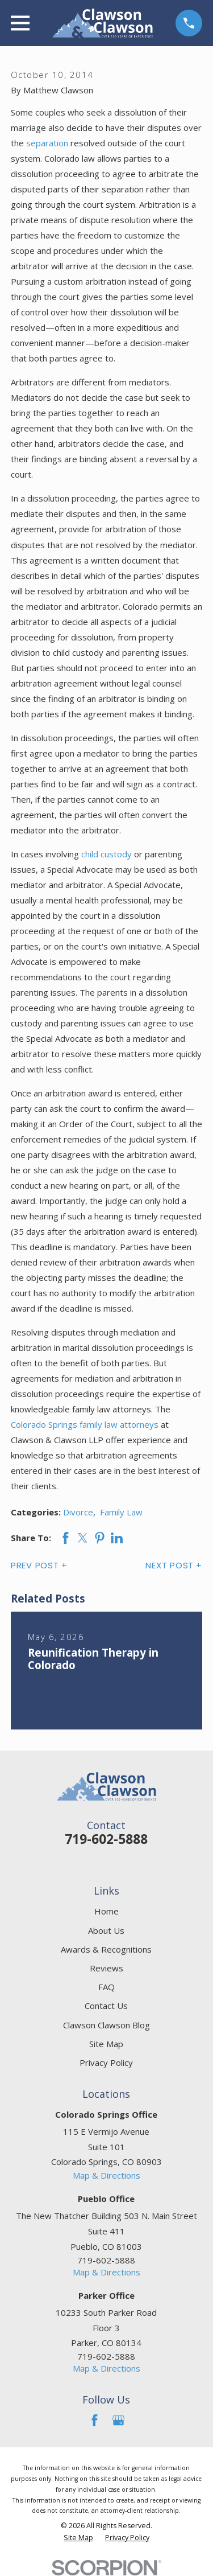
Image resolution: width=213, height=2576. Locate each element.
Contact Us (106, 2005)
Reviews (106, 1968)
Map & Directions (106, 2175)
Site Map (106, 2043)
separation (47, 143)
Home (106, 1911)
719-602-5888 (106, 1839)
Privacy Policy (106, 2062)
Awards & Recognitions (106, 1949)
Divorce (78, 1512)
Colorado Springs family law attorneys (84, 1424)
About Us (106, 1930)
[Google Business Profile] (118, 2420)
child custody (106, 854)
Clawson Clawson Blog (106, 2025)
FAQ (106, 1986)
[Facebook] (95, 2420)
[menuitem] (78, 2538)
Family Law (121, 1512)
